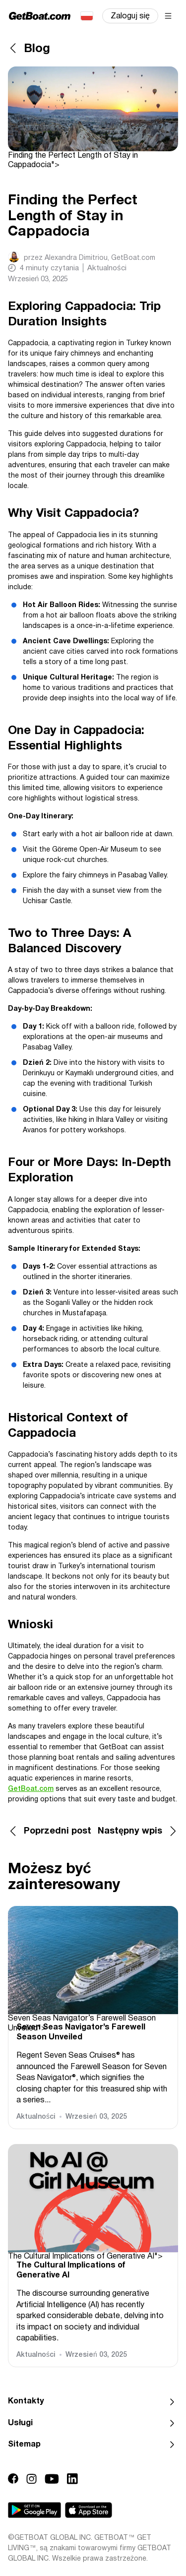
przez (89, 258)
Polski (86, 16)
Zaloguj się (130, 16)
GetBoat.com (31, 1789)
